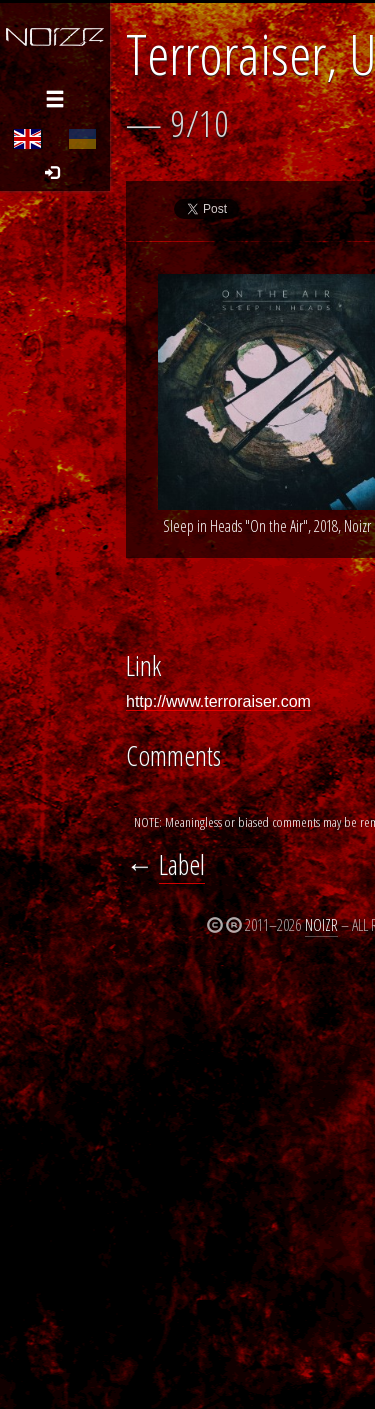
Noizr (321, 925)
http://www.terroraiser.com (218, 701)
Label (182, 864)
